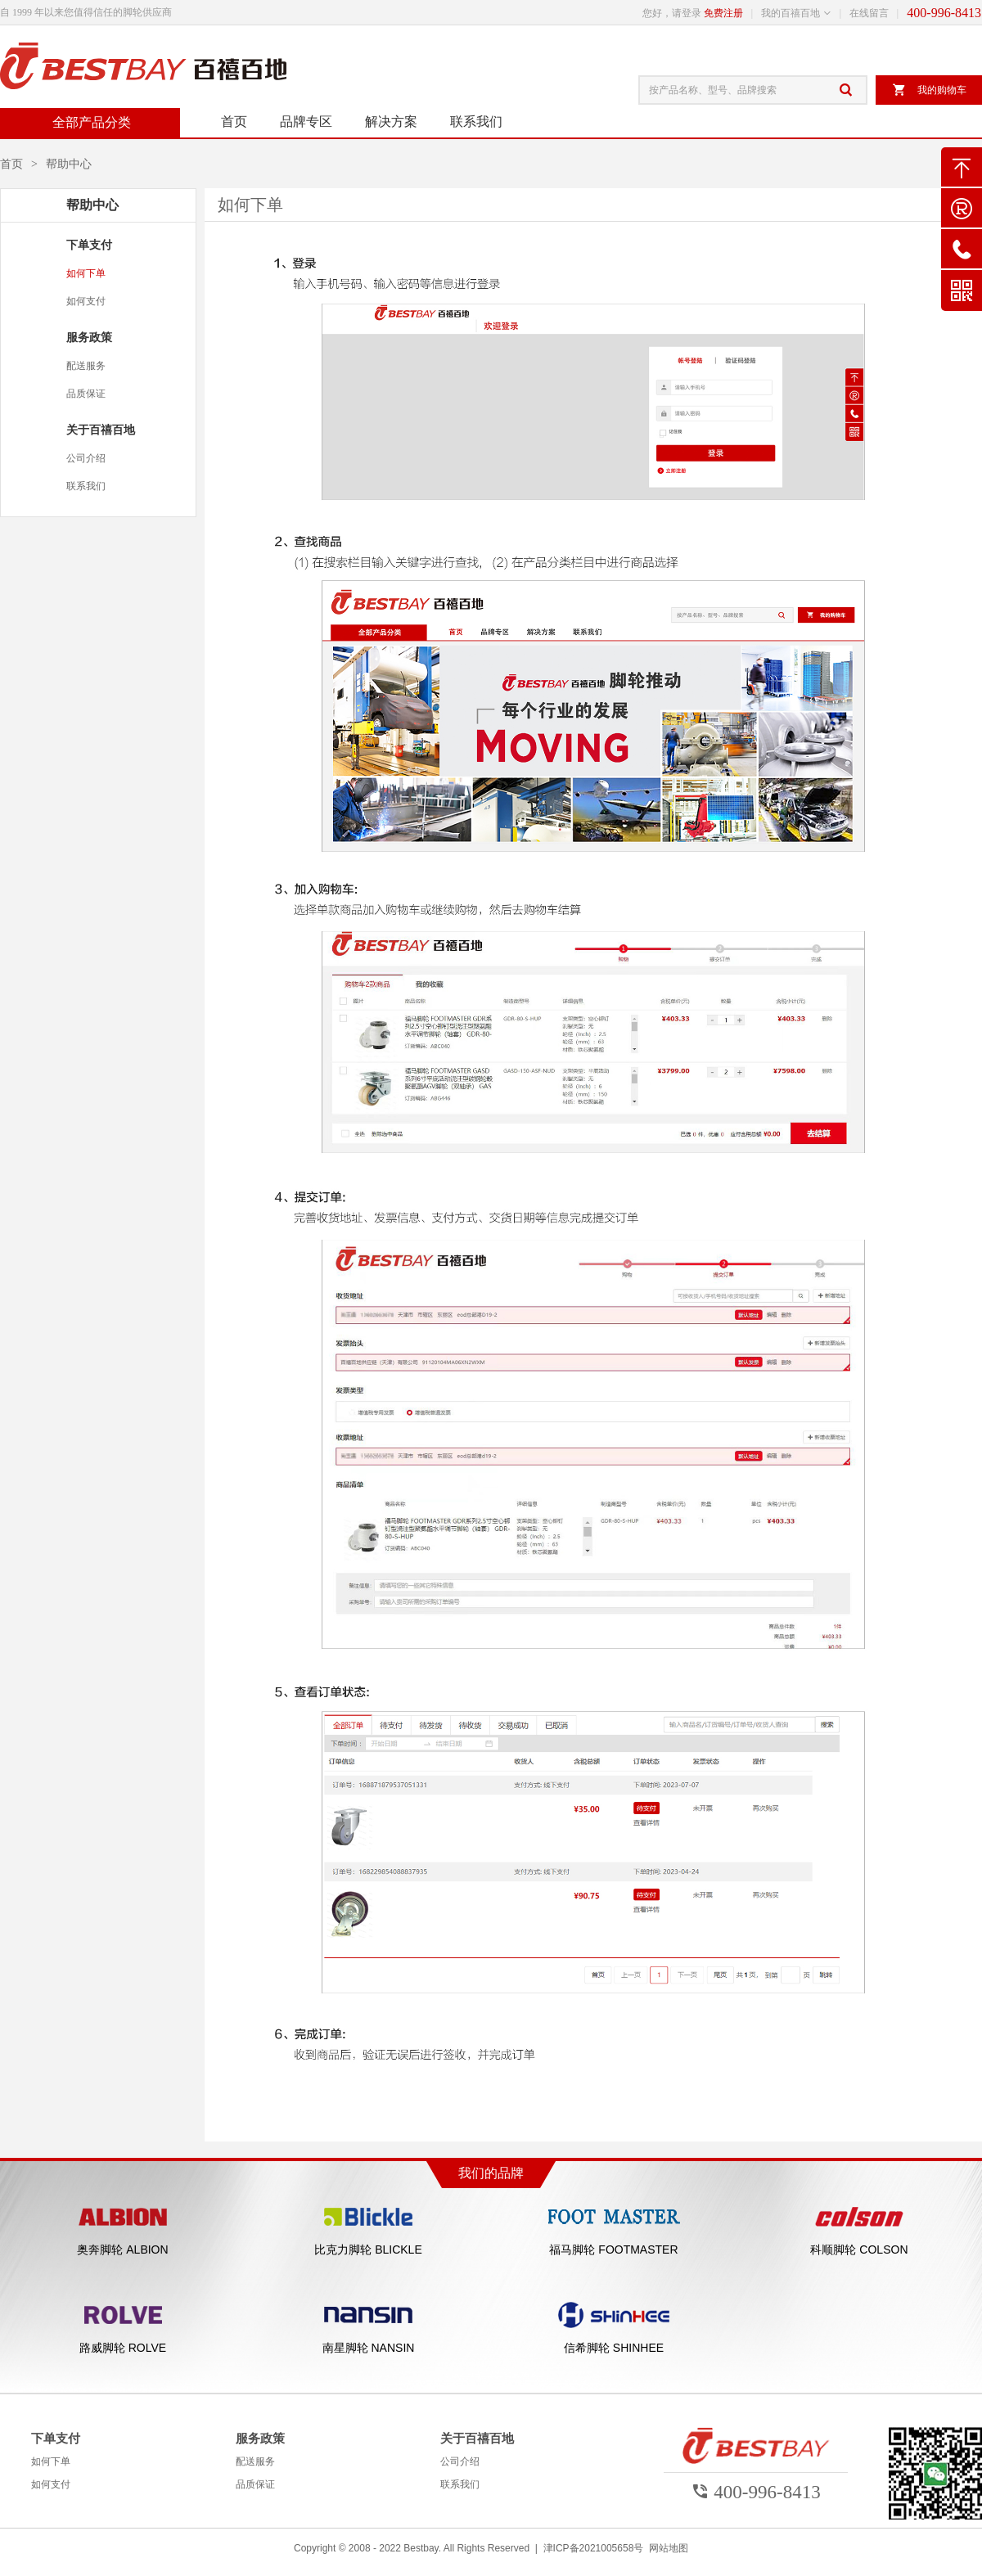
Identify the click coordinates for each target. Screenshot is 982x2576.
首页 (234, 121)
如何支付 (86, 301)
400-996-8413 (944, 13)
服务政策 (89, 337)
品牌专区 (306, 121)
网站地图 (668, 2548)
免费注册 (723, 13)
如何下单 (86, 273)
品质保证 (86, 393)
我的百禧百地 (790, 13)
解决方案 (391, 121)
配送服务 (86, 366)
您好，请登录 (671, 13)
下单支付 (89, 244)
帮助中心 (69, 163)
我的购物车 (929, 90)
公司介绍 (86, 458)
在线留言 (869, 13)
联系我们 (476, 121)
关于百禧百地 (100, 429)
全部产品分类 (90, 122)
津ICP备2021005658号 (593, 2548)
